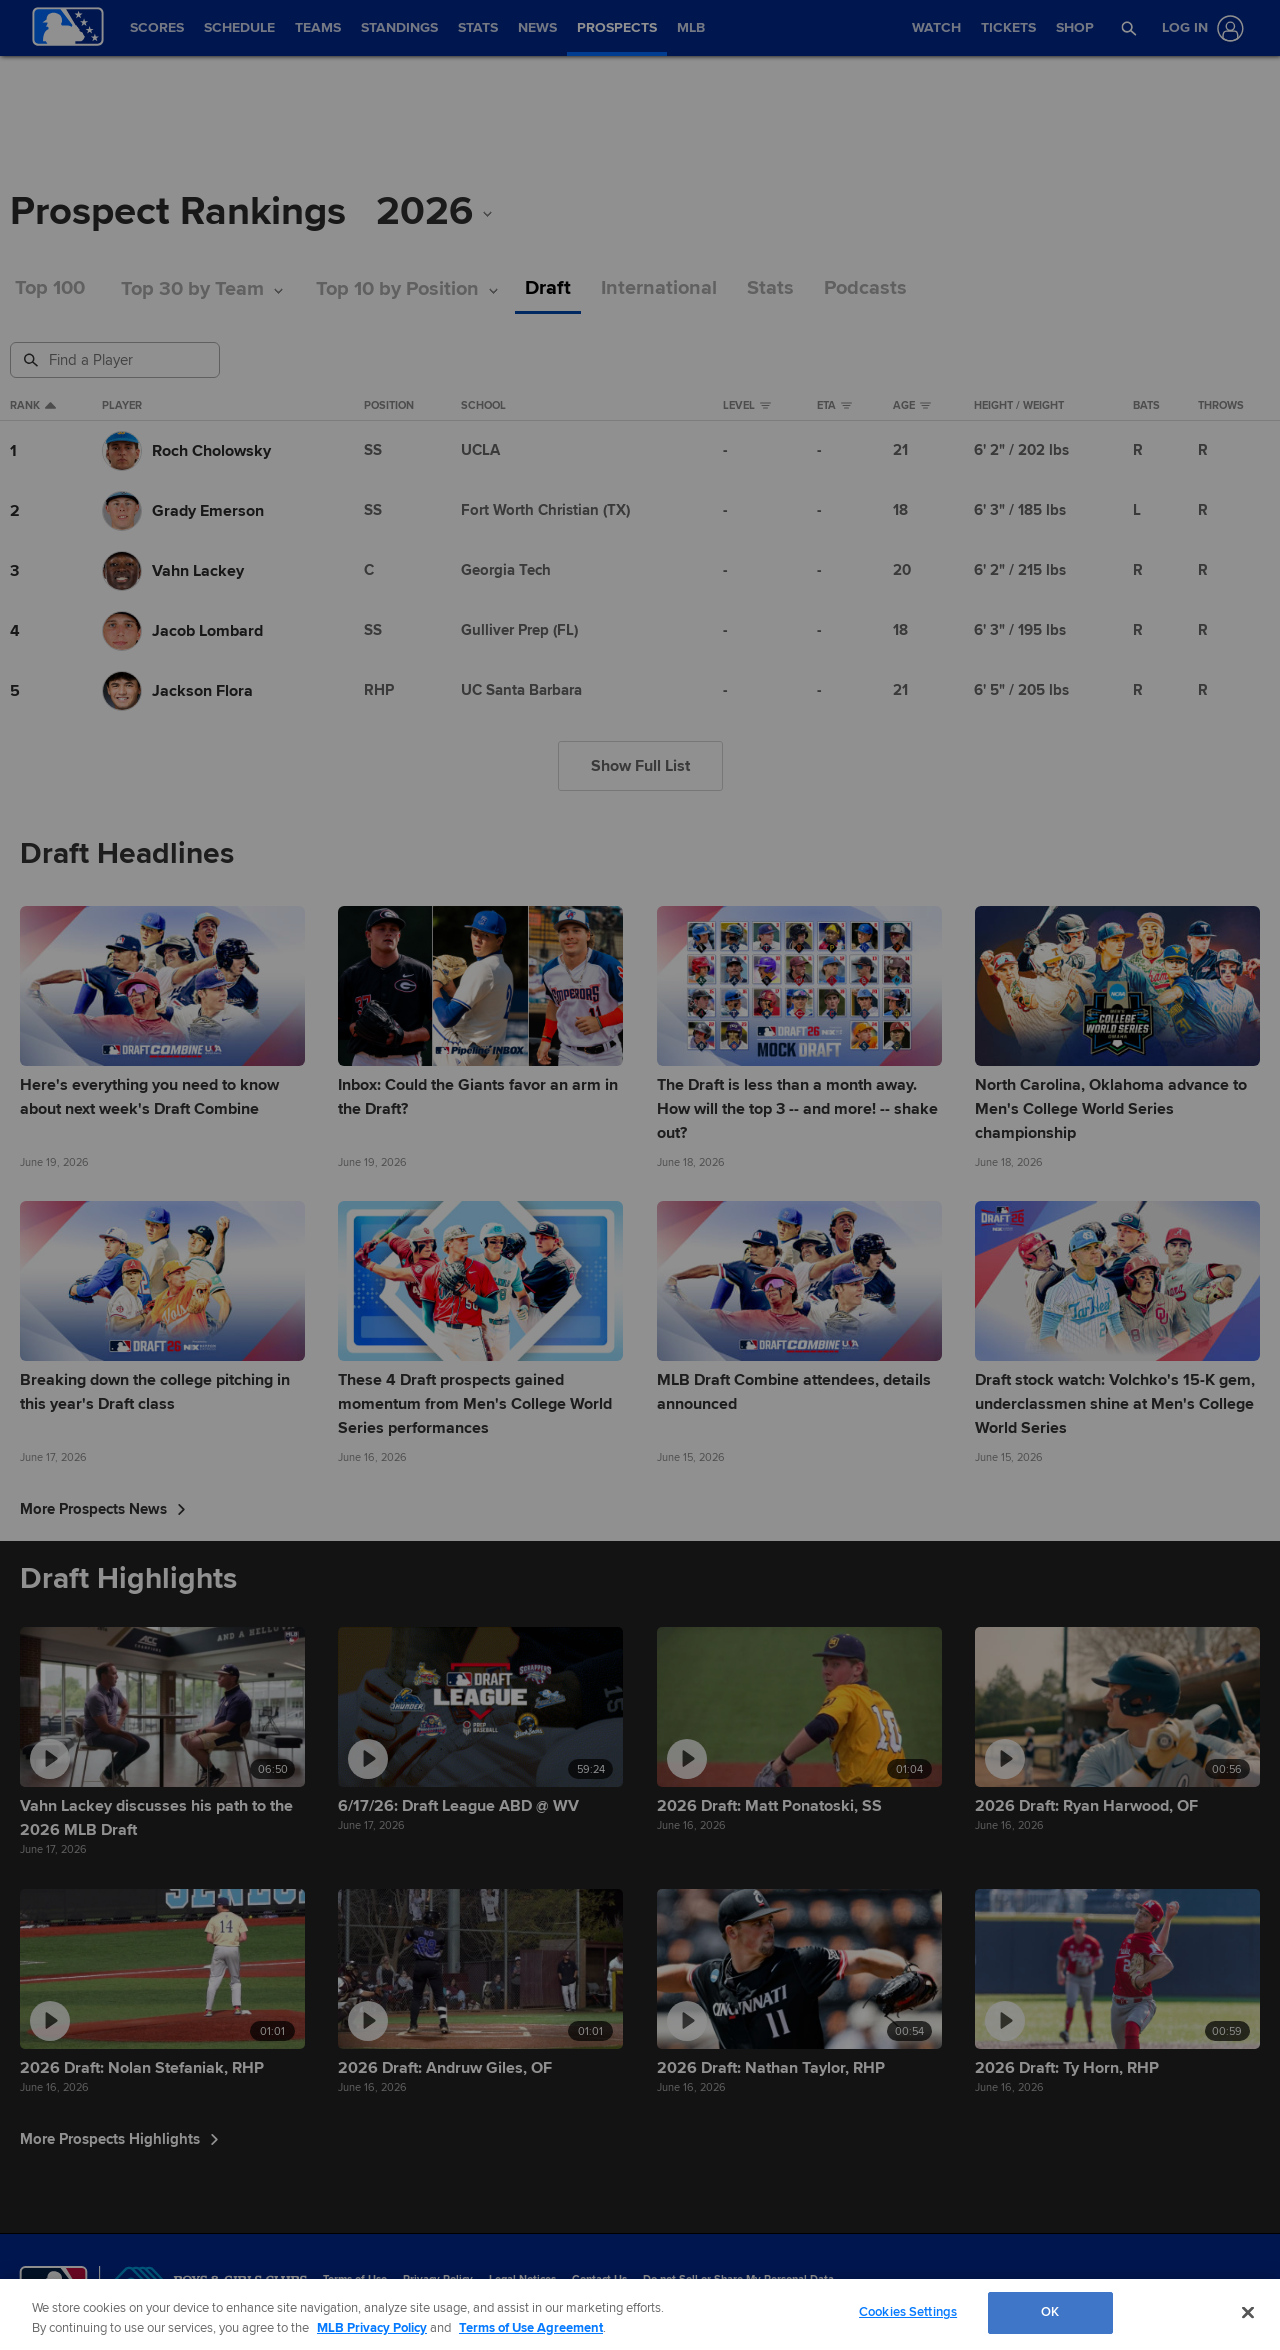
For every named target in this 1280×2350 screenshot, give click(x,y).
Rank (33, 406)
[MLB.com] (53, 2285)
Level (747, 406)
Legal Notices (522, 2279)
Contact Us (599, 2279)
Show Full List (640, 766)
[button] (1128, 28)
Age (912, 406)
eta (834, 406)
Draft (548, 288)
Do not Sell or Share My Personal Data (738, 2279)
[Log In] (1199, 28)
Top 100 (50, 288)
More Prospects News (103, 1509)
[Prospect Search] (117, 360)
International (659, 288)
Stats (770, 288)
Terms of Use (355, 2279)
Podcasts (865, 288)
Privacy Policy (438, 2279)
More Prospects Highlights (119, 2139)
